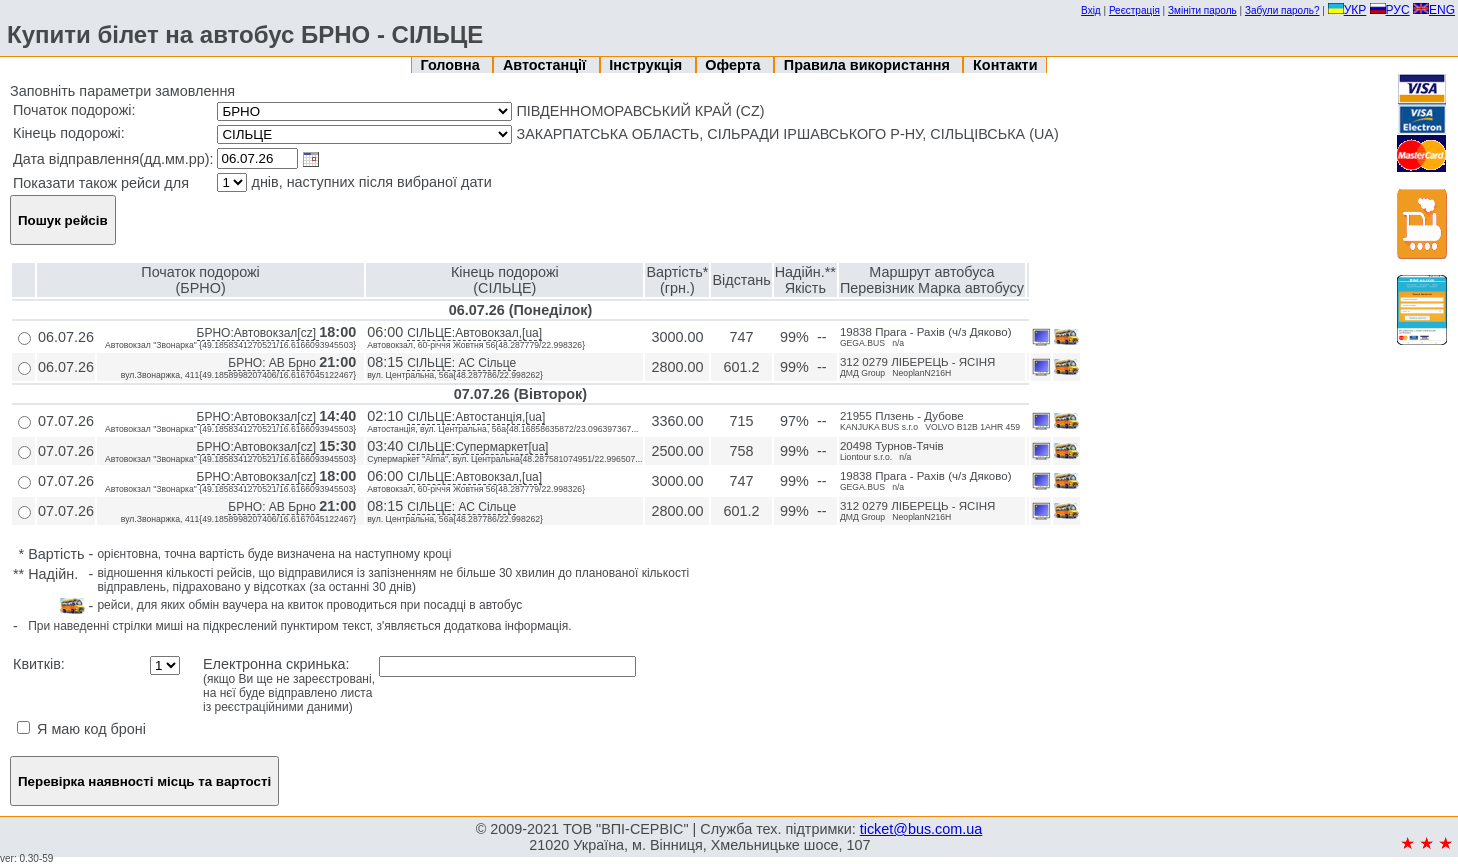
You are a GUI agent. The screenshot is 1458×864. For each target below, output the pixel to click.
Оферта (734, 65)
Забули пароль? (1282, 10)
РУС (1390, 10)
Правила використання (869, 65)
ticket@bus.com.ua (921, 829)
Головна (452, 65)
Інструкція (647, 65)
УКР (1347, 10)
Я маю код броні (81, 729)
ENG (1434, 10)
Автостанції (546, 65)
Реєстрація (1134, 10)
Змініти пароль (1202, 10)
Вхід (1091, 10)
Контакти (1005, 65)
